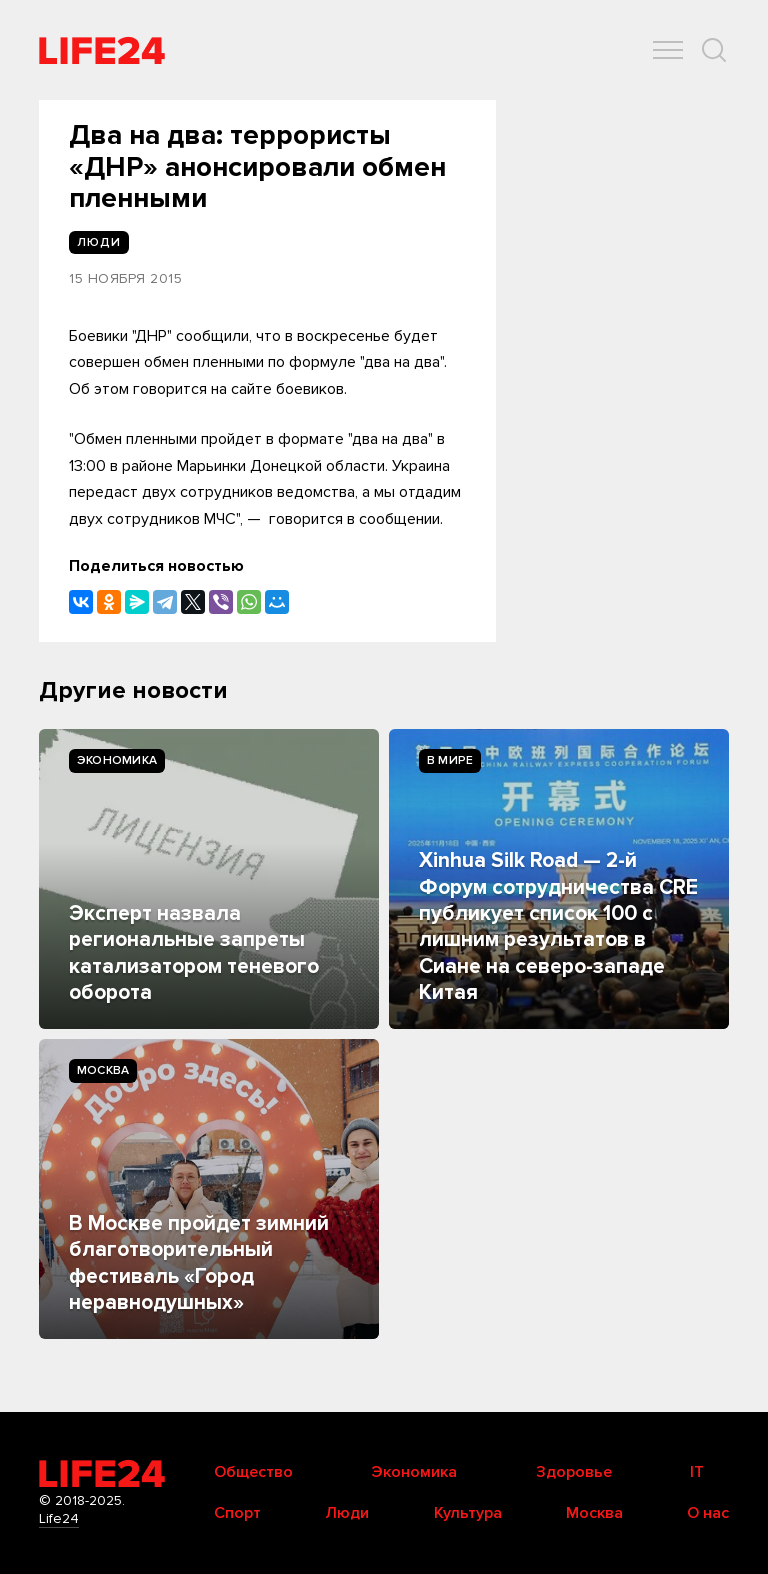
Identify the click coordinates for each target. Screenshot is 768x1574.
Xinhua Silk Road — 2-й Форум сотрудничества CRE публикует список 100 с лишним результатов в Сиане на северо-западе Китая (558, 926)
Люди (347, 1513)
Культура (468, 1513)
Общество (253, 1472)
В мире (450, 760)
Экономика (117, 760)
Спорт (237, 1513)
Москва (103, 1070)
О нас (708, 1513)
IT (697, 1472)
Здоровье (574, 1472)
